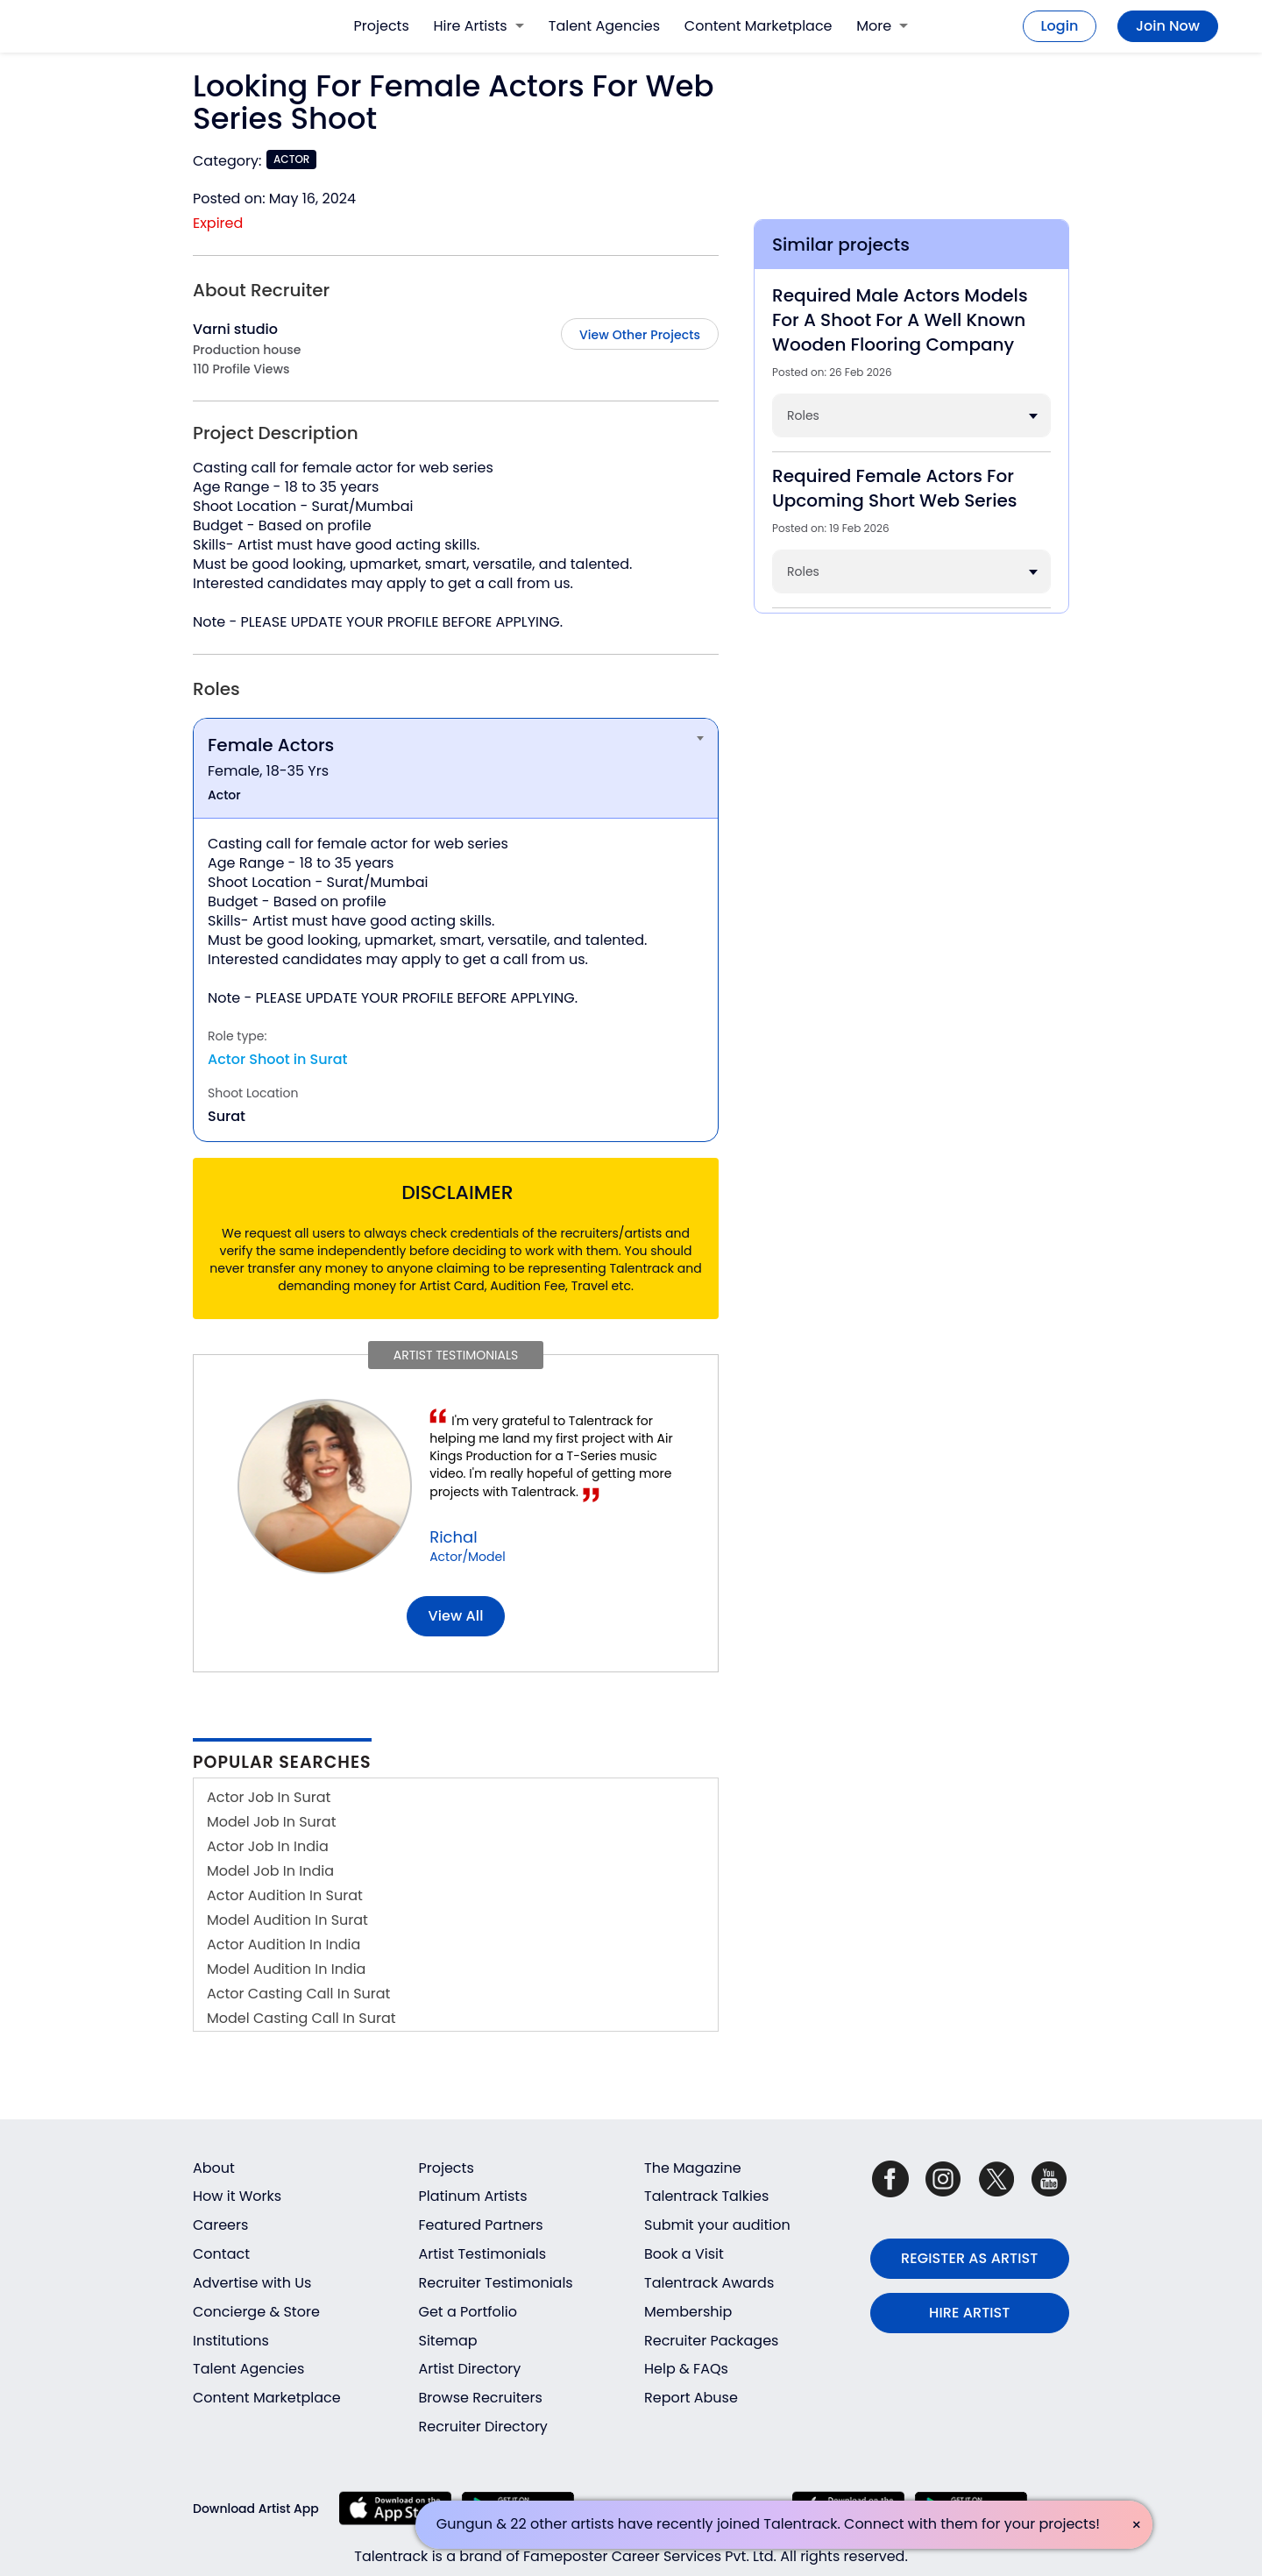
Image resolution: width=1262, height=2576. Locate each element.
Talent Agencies (604, 26)
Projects (381, 26)
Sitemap (448, 2341)
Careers (220, 2225)
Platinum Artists (473, 2196)
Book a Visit (684, 2254)
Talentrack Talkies (706, 2196)
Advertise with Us (252, 2283)
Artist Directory (470, 2369)
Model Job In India (270, 1871)
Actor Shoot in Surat (278, 1059)
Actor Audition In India (283, 1944)
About (214, 2168)
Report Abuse (691, 2398)
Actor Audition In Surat (285, 1895)
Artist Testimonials (483, 2254)
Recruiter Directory (483, 2426)
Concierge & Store (256, 2312)
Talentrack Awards (709, 2283)
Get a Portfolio (468, 2312)
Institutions (231, 2341)
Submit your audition (717, 2225)
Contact (221, 2254)
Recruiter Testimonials (496, 2283)
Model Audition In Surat (287, 1920)
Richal (453, 1537)
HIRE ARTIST (969, 2313)
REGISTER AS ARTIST (969, 2258)
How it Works (237, 2196)
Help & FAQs (686, 2369)
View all (456, 1616)
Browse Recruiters (480, 2398)
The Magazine (692, 2168)
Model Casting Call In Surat (301, 2018)
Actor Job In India (268, 1846)
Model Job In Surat (271, 1822)
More (882, 26)
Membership (688, 2312)
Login (1060, 26)
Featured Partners (481, 2225)
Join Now (1168, 26)
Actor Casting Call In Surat (298, 1993)
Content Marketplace (758, 26)
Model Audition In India (286, 1969)
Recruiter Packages (711, 2341)
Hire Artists (479, 26)
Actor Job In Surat (268, 1797)
